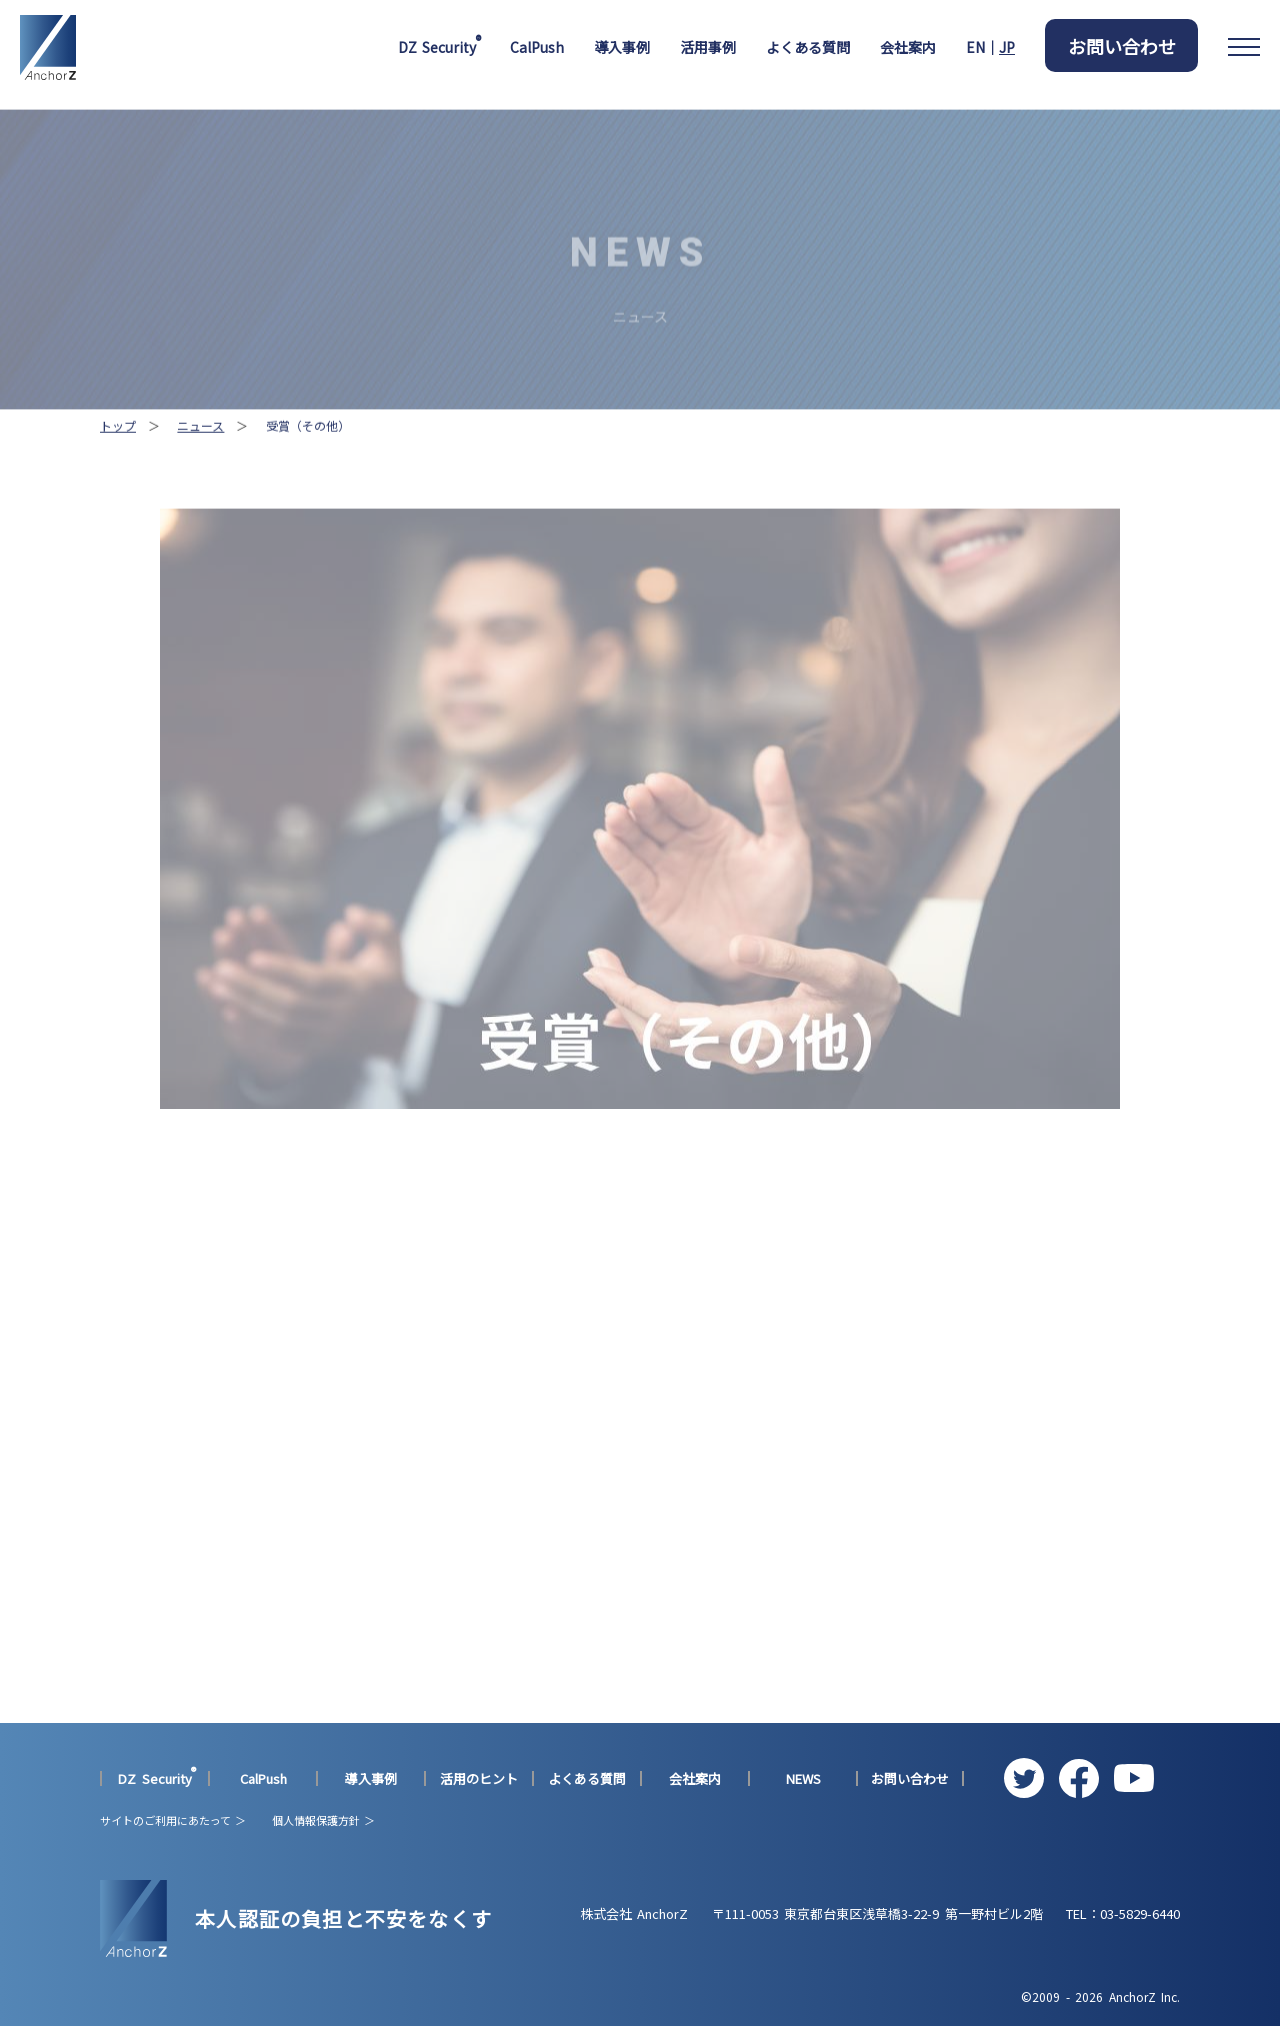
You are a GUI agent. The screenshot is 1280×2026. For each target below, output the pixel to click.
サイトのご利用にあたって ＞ (173, 1820)
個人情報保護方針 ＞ (323, 1820)
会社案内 (908, 47)
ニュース (200, 451)
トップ (118, 451)
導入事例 (622, 47)
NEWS (803, 1779)
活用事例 (708, 47)
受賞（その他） (308, 451)
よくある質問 (808, 47)
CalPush (537, 47)
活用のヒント (479, 1779)
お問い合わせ (1122, 46)
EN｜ (990, 47)
